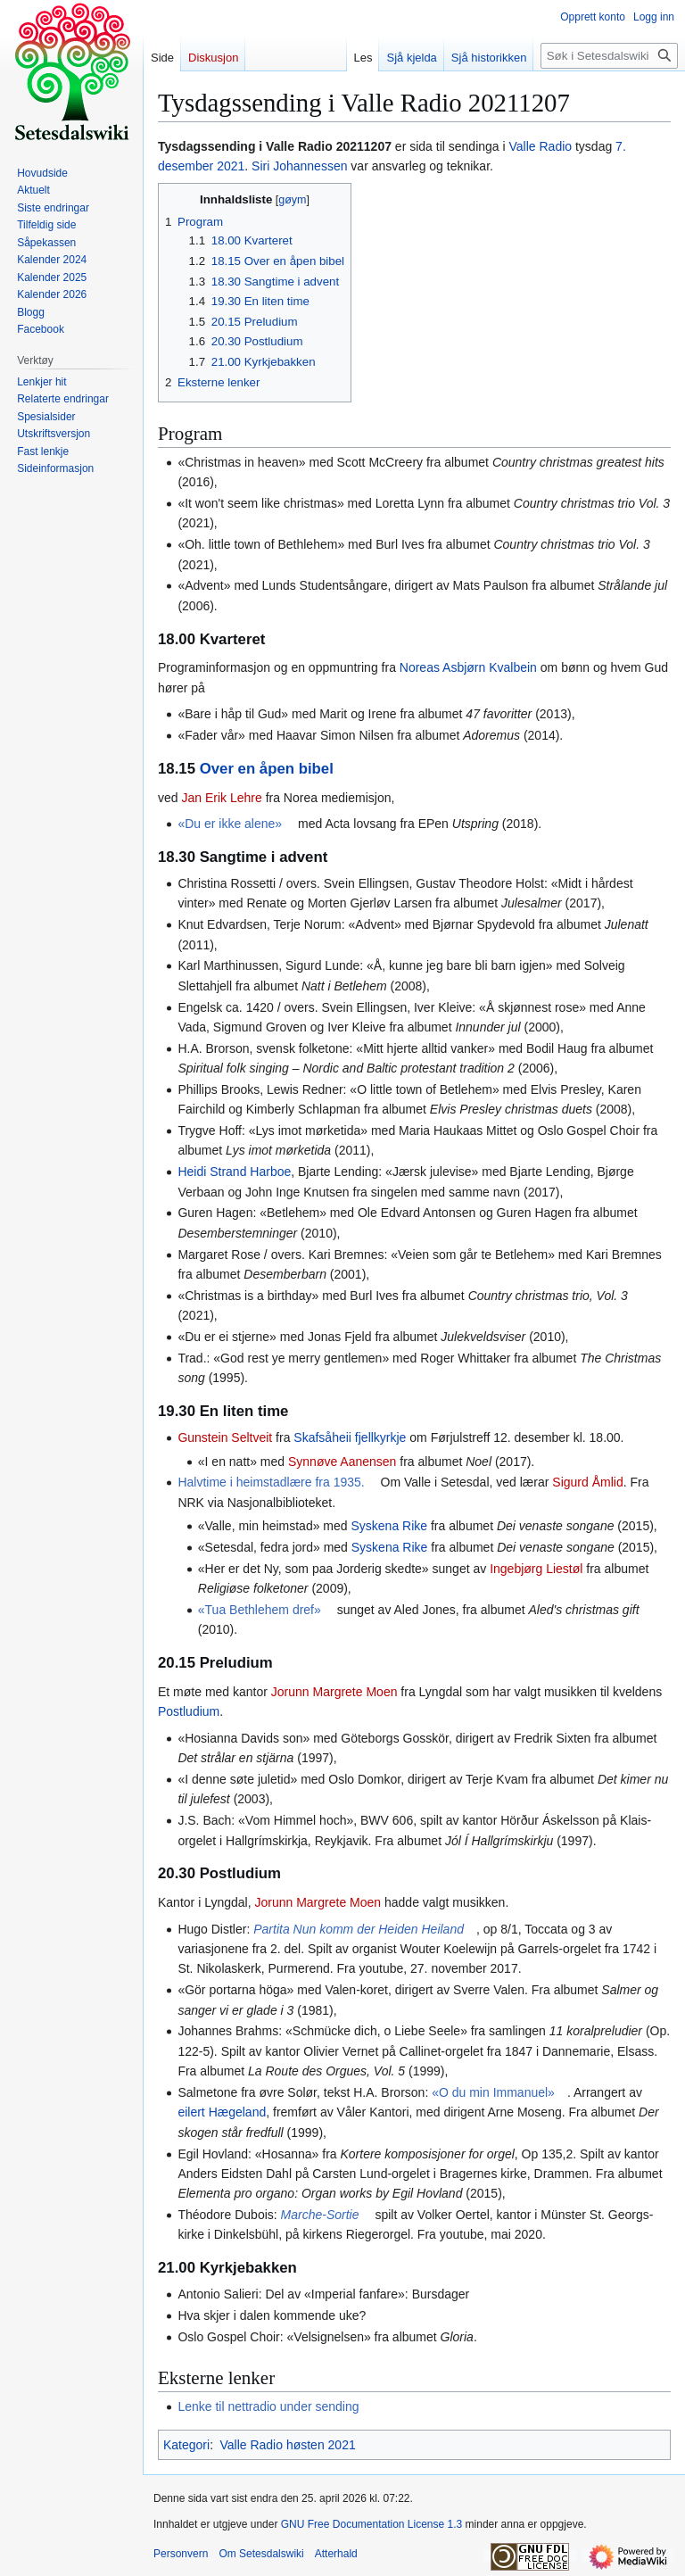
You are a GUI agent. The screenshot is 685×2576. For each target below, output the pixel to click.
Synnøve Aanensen (342, 1461)
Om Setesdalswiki (261, 2553)
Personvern (180, 2553)
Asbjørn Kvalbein (489, 667)
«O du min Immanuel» (493, 2092)
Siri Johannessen (299, 166)
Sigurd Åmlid (587, 1482)
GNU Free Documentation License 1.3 (371, 2524)
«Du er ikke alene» (229, 823)
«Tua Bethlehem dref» (259, 1610)
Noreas (420, 667)
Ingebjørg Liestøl (536, 1568)
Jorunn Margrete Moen (334, 1692)
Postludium (188, 1711)
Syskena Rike (389, 1526)
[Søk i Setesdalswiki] (609, 56)
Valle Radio (541, 146)
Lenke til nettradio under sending (268, 2406)
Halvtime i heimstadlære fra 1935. (270, 1482)
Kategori (186, 2445)
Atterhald (336, 2553)
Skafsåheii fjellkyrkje (349, 1437)
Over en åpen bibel (267, 768)
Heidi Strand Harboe (234, 1171)
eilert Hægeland (221, 2112)
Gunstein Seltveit (224, 1437)
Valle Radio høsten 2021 (287, 2445)
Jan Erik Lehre (221, 798)
